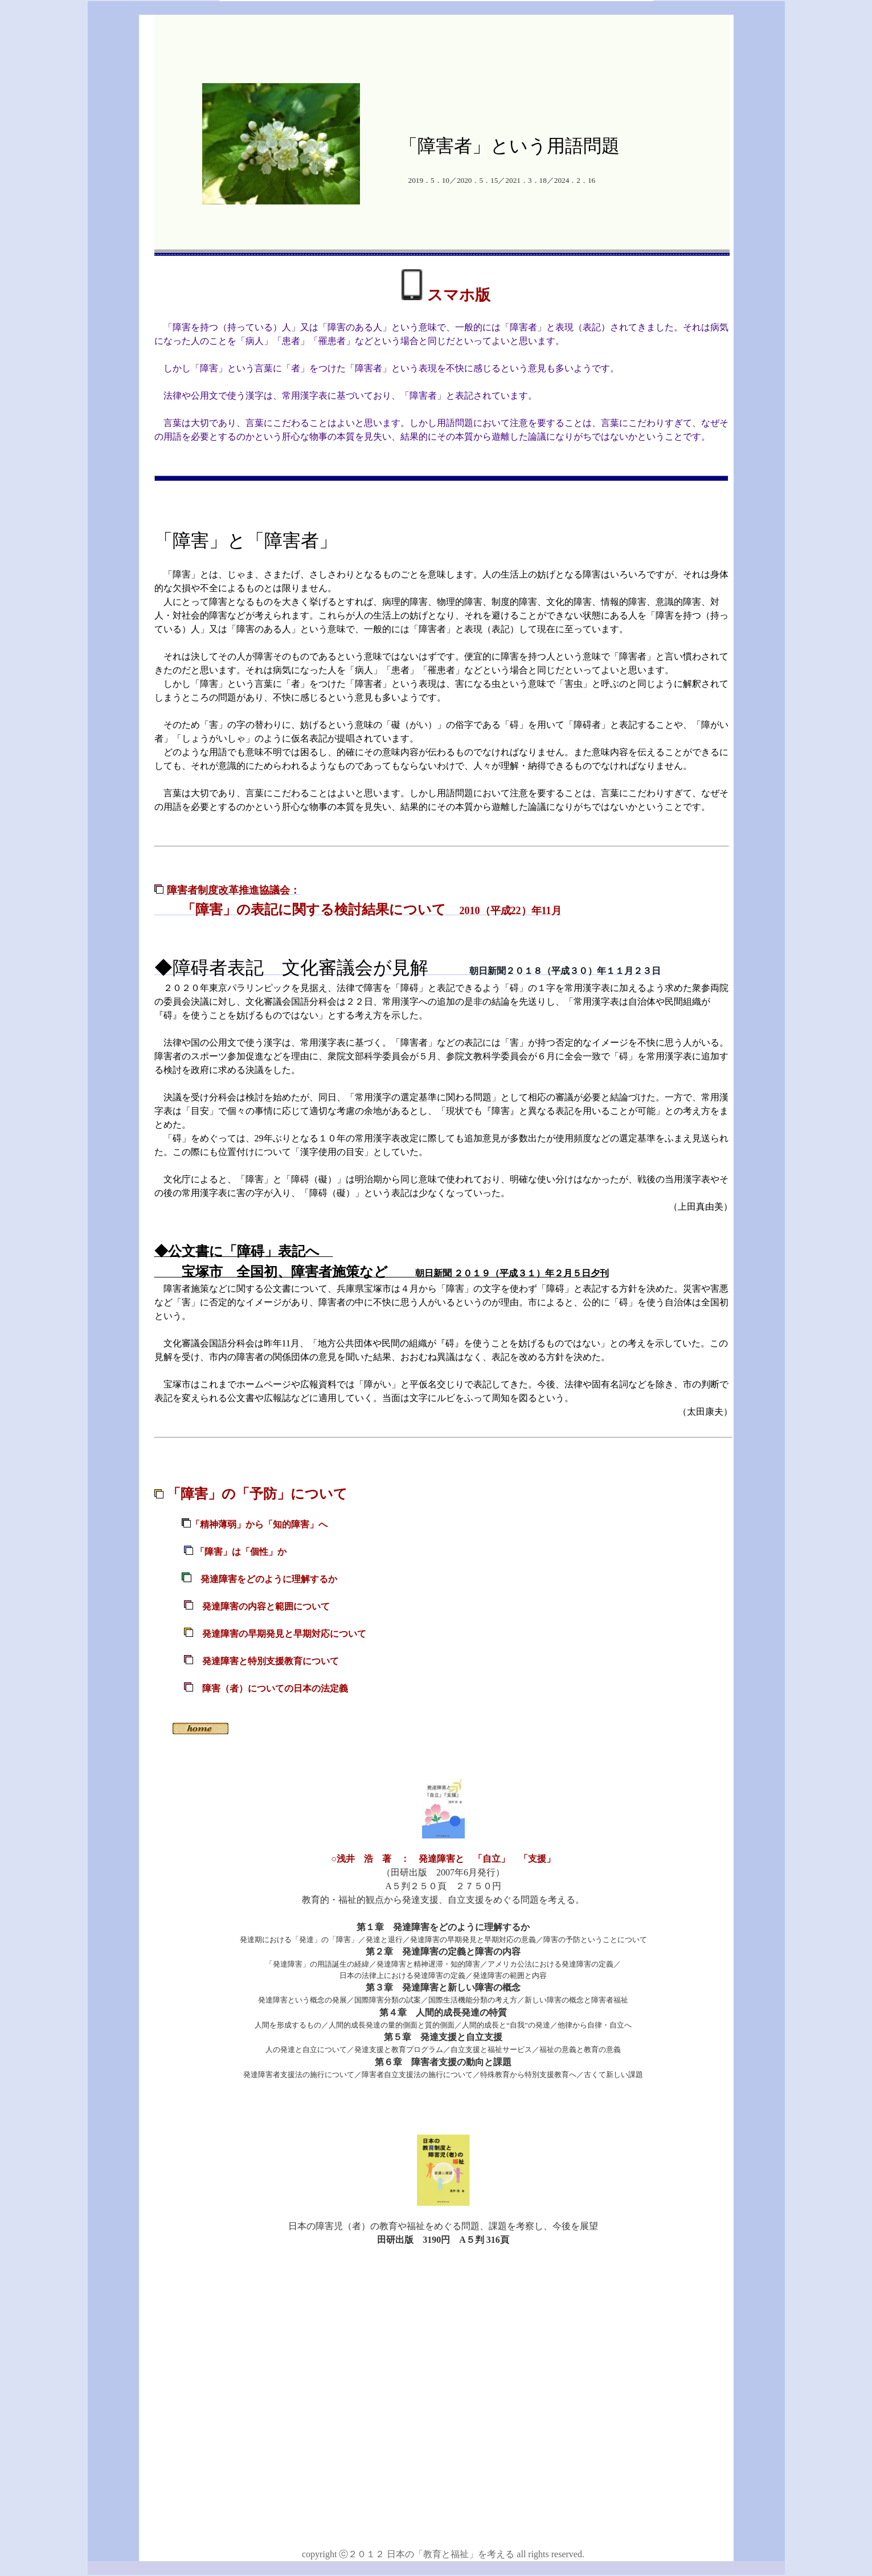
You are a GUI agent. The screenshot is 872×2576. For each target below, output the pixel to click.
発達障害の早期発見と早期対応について (284, 1634)
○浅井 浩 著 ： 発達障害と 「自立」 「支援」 (443, 1859)
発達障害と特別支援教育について (251, 1661)
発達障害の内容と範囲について (266, 1606)
